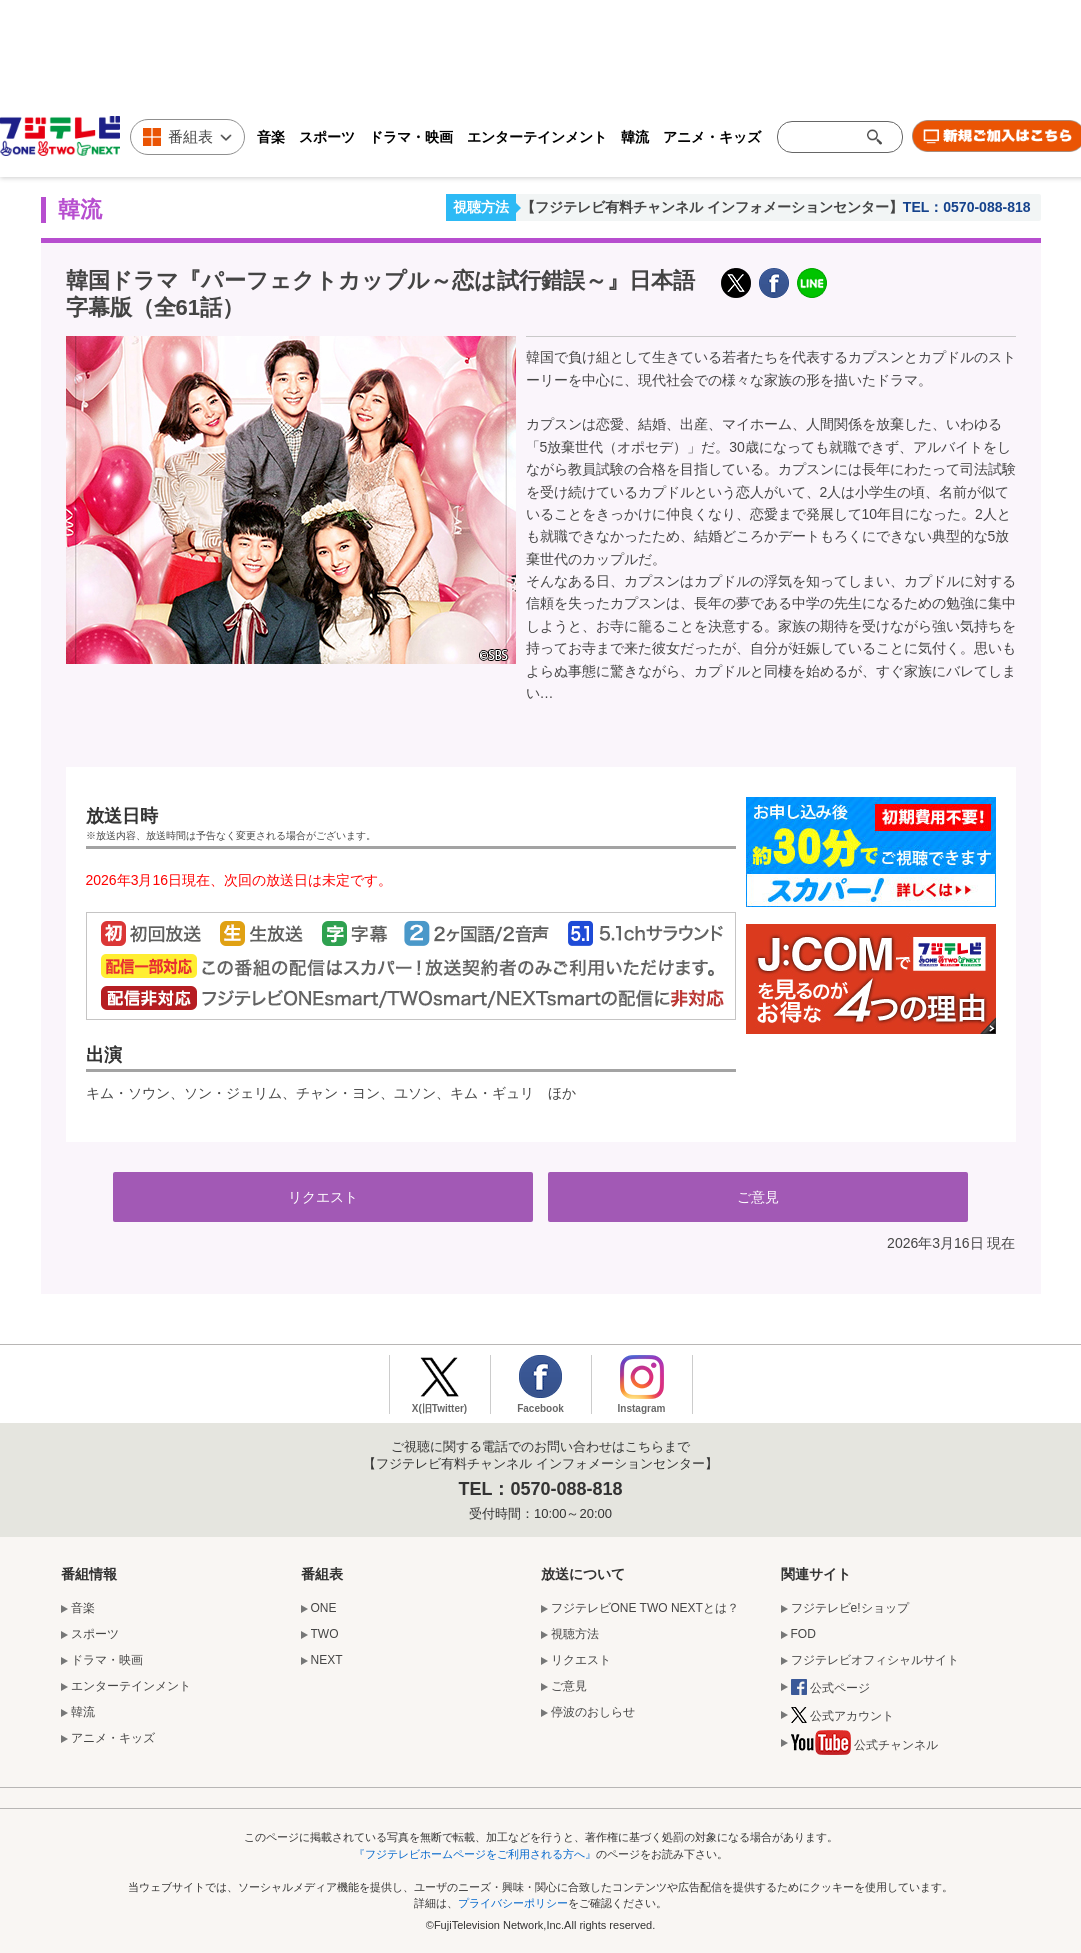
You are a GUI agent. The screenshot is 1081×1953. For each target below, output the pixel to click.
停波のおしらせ (593, 1712)
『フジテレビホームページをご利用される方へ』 (475, 1854)
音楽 (271, 137)
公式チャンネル (864, 1747)
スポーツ (327, 137)
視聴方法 (481, 207)
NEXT (327, 1660)
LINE (812, 283)
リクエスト (323, 1197)
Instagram (642, 1408)
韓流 (635, 137)
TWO (325, 1634)
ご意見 (758, 1197)
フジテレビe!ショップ (850, 1608)
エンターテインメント (537, 137)
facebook (774, 283)
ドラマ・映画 (411, 137)
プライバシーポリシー (513, 1903)
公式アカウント (842, 1717)
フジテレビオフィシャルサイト (875, 1660)
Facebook (540, 1408)
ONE (324, 1608)
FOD (803, 1634)
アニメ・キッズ (712, 137)
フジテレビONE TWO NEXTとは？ (645, 1608)
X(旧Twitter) (736, 283)
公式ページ (830, 1689)
